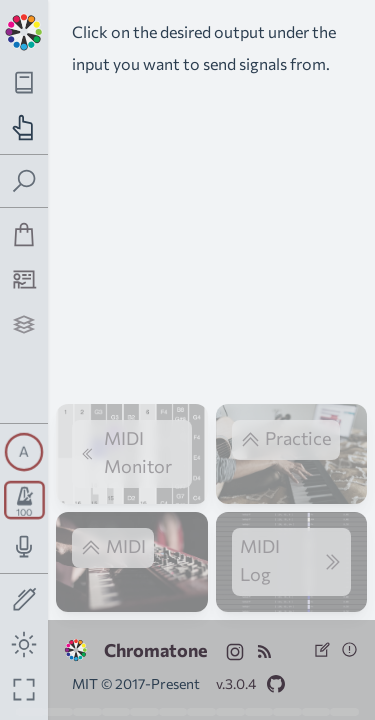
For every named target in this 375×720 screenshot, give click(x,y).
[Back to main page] (24, 30)
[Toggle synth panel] (24, 452)
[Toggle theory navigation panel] (24, 82)
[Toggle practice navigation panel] (24, 127)
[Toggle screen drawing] (24, 600)
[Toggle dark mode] (24, 644)
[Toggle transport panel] (24, 500)
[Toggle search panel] (24, 181)
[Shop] (24, 234)
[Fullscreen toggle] (24, 689)
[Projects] (24, 324)
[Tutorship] (24, 279)
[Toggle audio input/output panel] (24, 546)
